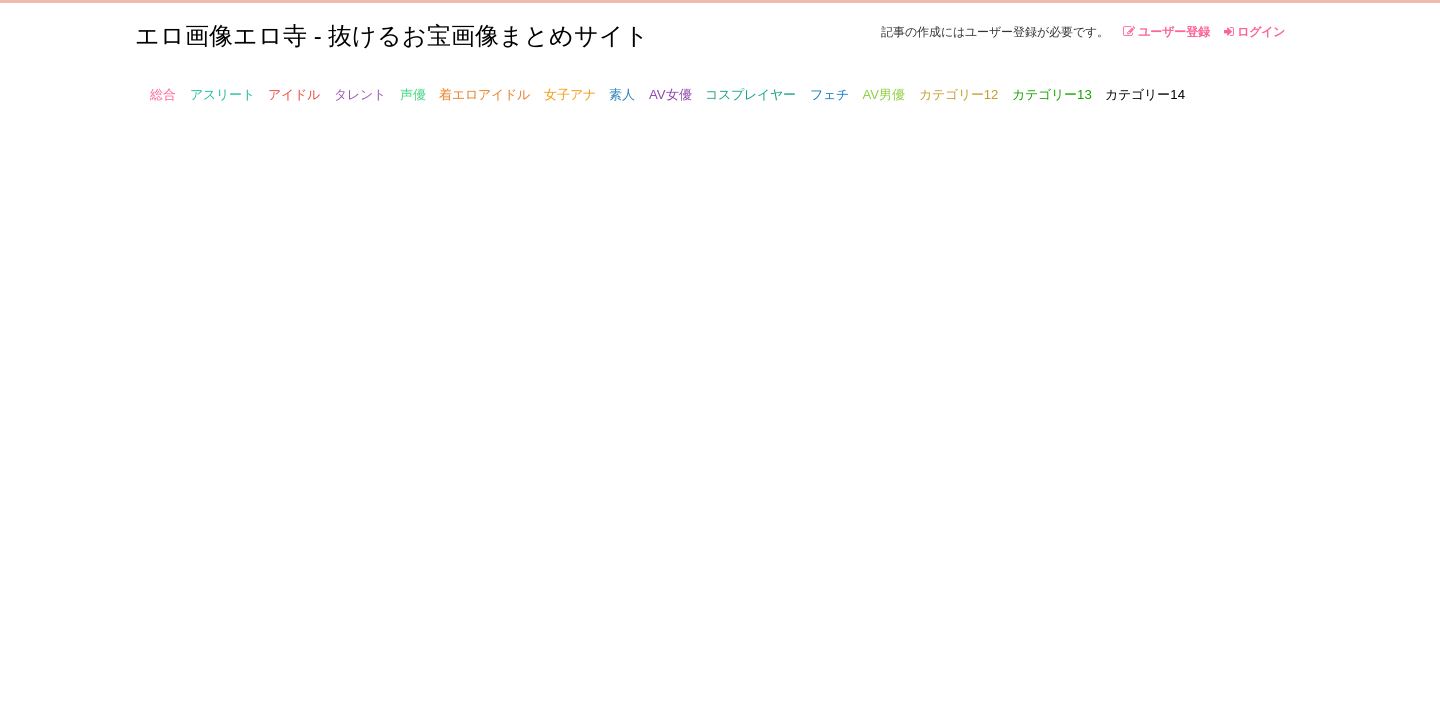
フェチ (829, 94)
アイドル (294, 94)
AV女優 (670, 94)
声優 (413, 94)
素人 (622, 94)
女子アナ (570, 94)
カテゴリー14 (1145, 94)
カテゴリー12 (959, 94)
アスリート (222, 94)
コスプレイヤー (750, 94)
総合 (163, 94)
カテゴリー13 (1052, 94)
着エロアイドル (484, 94)
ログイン (1254, 32)
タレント (360, 94)
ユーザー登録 (1166, 32)
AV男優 (884, 94)
